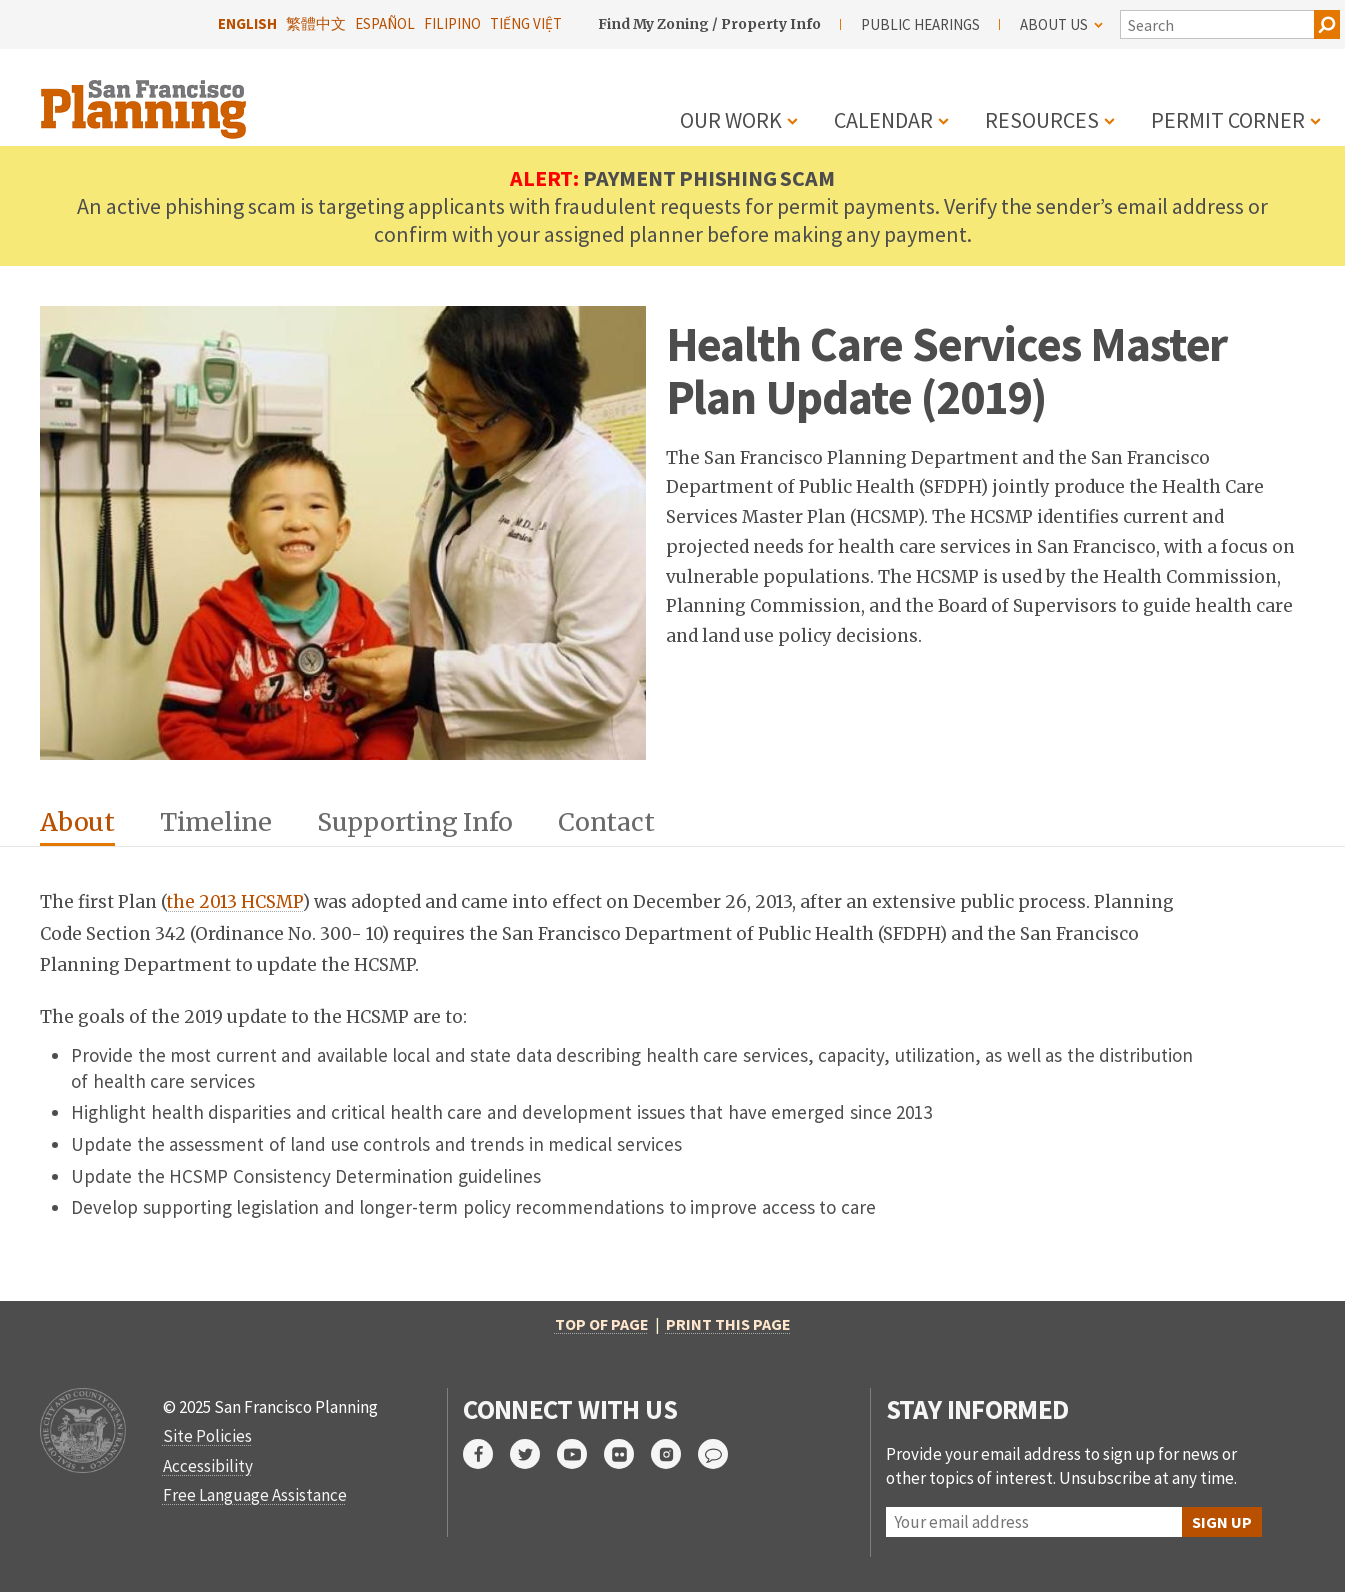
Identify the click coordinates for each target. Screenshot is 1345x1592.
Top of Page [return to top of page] (602, 1324)
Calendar (883, 120)
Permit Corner (1228, 120)
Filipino (452, 23)
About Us (1061, 24)
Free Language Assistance (255, 1495)
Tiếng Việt (526, 23)
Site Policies (207, 1436)
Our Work (731, 120)
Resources (1042, 120)
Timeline (216, 822)
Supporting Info (415, 822)
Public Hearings (920, 24)
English (247, 23)
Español (385, 23)
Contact (606, 822)
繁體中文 (316, 23)
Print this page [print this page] (728, 1324)
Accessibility (208, 1466)
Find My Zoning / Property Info (709, 24)
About (77, 822)
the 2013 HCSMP (234, 902)
